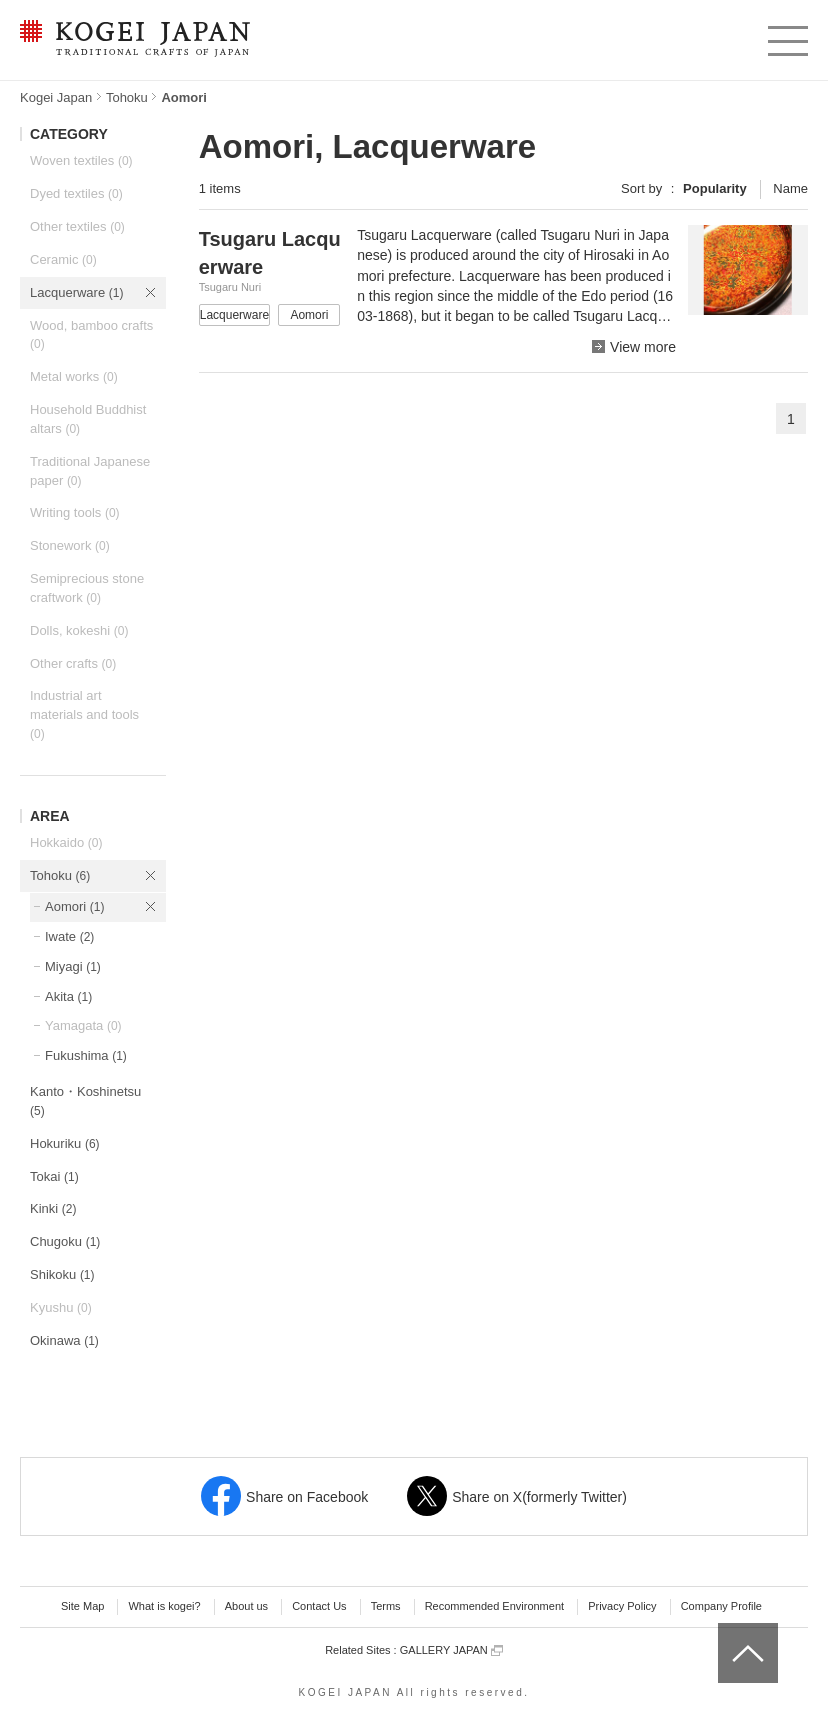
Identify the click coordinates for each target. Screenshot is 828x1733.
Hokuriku (65, 1143)
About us (246, 1606)
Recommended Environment (494, 1606)
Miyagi (73, 966)
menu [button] (786, 36)
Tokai (54, 1176)
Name (790, 188)
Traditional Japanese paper (90, 471)
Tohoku (127, 97)
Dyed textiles (76, 193)
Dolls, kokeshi (79, 630)
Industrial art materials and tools (84, 714)
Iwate (69, 936)
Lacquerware (76, 292)
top (725, 1630)
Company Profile (721, 1606)
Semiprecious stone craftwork (87, 588)
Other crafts (73, 663)
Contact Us (319, 1606)
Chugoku (65, 1241)
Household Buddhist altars (88, 419)
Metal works (74, 376)
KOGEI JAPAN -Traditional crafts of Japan (134, 40)
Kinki (53, 1208)
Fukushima (86, 1055)
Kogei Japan (56, 97)
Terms (386, 1606)
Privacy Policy (622, 1606)
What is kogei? (164, 1606)
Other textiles (77, 226)
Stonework (70, 545)
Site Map (82, 1606)
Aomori (74, 906)
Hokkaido (66, 842)
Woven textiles (81, 160)
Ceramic (63, 259)
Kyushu (61, 1307)
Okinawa (64, 1340)
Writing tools (75, 512)
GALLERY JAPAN (451, 1650)
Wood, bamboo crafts (91, 335)
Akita (68, 996)
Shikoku (62, 1274)
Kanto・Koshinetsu (85, 1101)
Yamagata (83, 1025)
